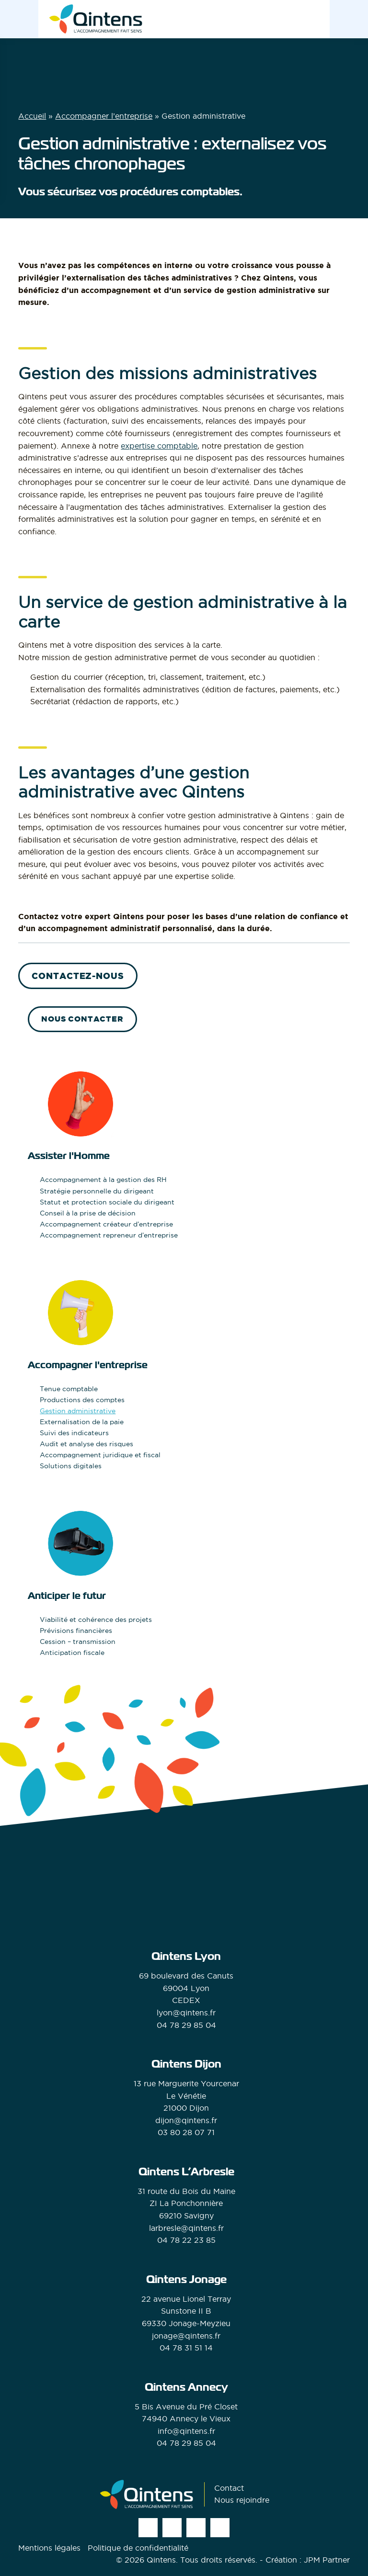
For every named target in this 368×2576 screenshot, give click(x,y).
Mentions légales (49, 2547)
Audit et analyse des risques (86, 1444)
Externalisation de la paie (82, 1422)
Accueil (32, 116)
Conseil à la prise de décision (88, 1213)
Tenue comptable (69, 1389)
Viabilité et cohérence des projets (96, 1619)
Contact (229, 2488)
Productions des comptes (82, 1400)
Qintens (161, 2559)
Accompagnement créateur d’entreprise (106, 1224)
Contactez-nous (78, 975)
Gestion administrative (77, 1411)
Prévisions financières (76, 1630)
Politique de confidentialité (138, 2547)
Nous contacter (82, 1018)
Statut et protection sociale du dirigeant (107, 1202)
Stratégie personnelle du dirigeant (97, 1191)
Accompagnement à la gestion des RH (103, 1179)
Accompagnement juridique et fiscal (100, 1455)
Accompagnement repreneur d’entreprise (109, 1235)
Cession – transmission (77, 1641)
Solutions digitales (71, 1466)
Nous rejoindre (241, 2500)
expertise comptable (159, 445)
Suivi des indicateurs (74, 1433)
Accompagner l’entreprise (103, 116)
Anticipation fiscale (72, 1652)
